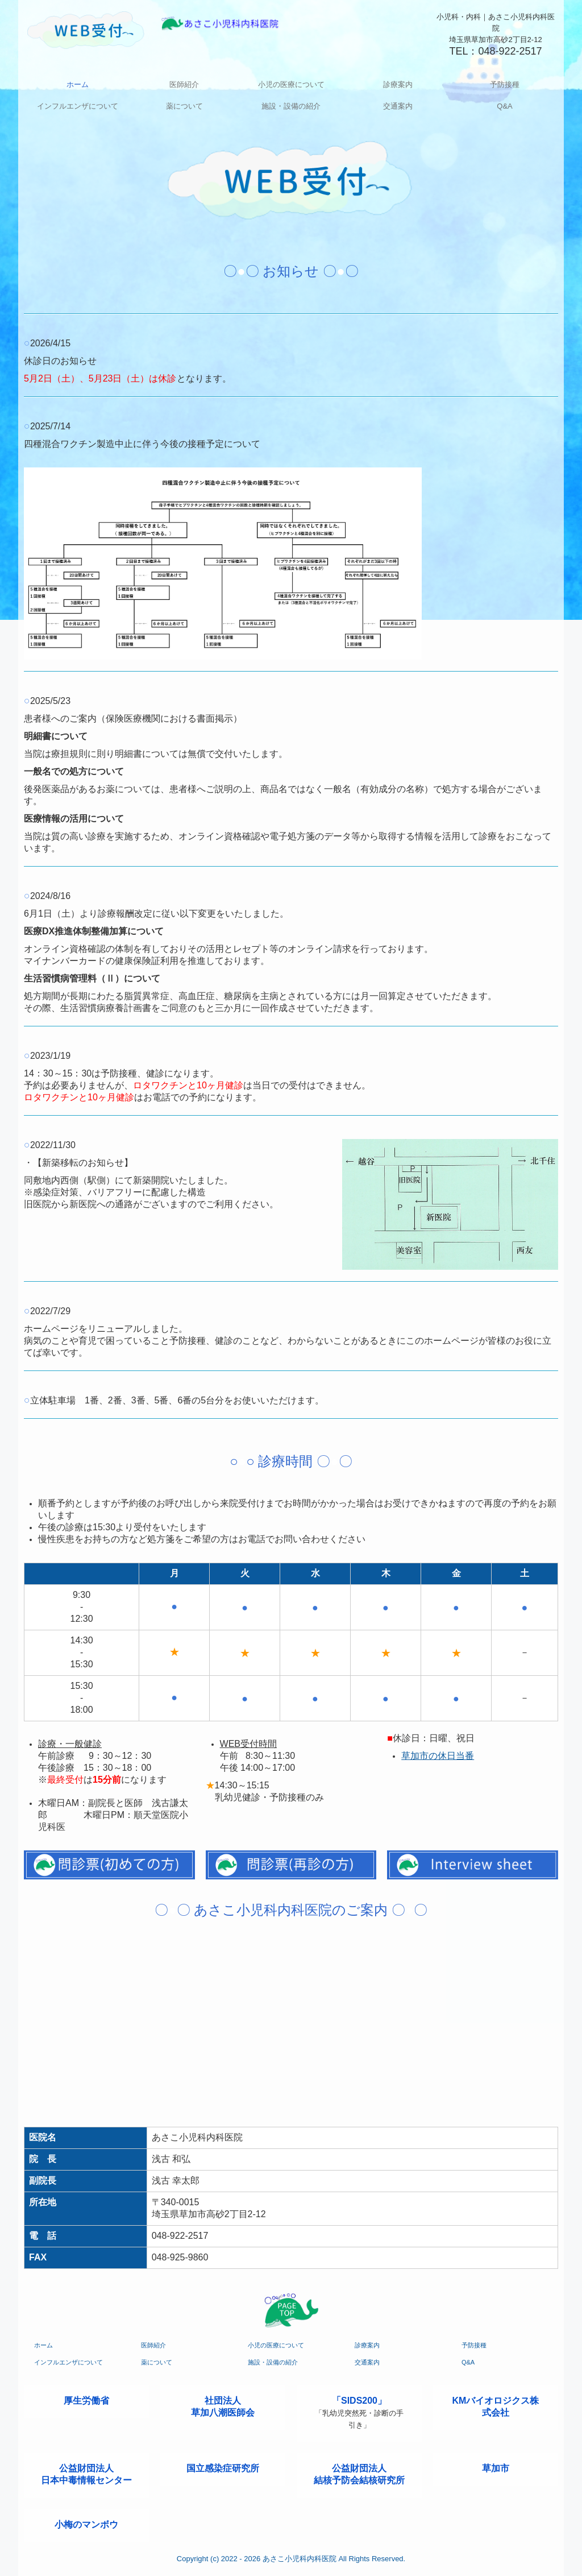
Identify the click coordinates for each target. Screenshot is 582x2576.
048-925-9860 (180, 2257)
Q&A (504, 106)
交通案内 (398, 106)
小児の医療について (291, 84)
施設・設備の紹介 (291, 106)
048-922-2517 (510, 51)
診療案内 (398, 84)
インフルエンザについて (77, 106)
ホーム (77, 84)
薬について (184, 106)
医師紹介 (184, 84)
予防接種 (504, 84)
